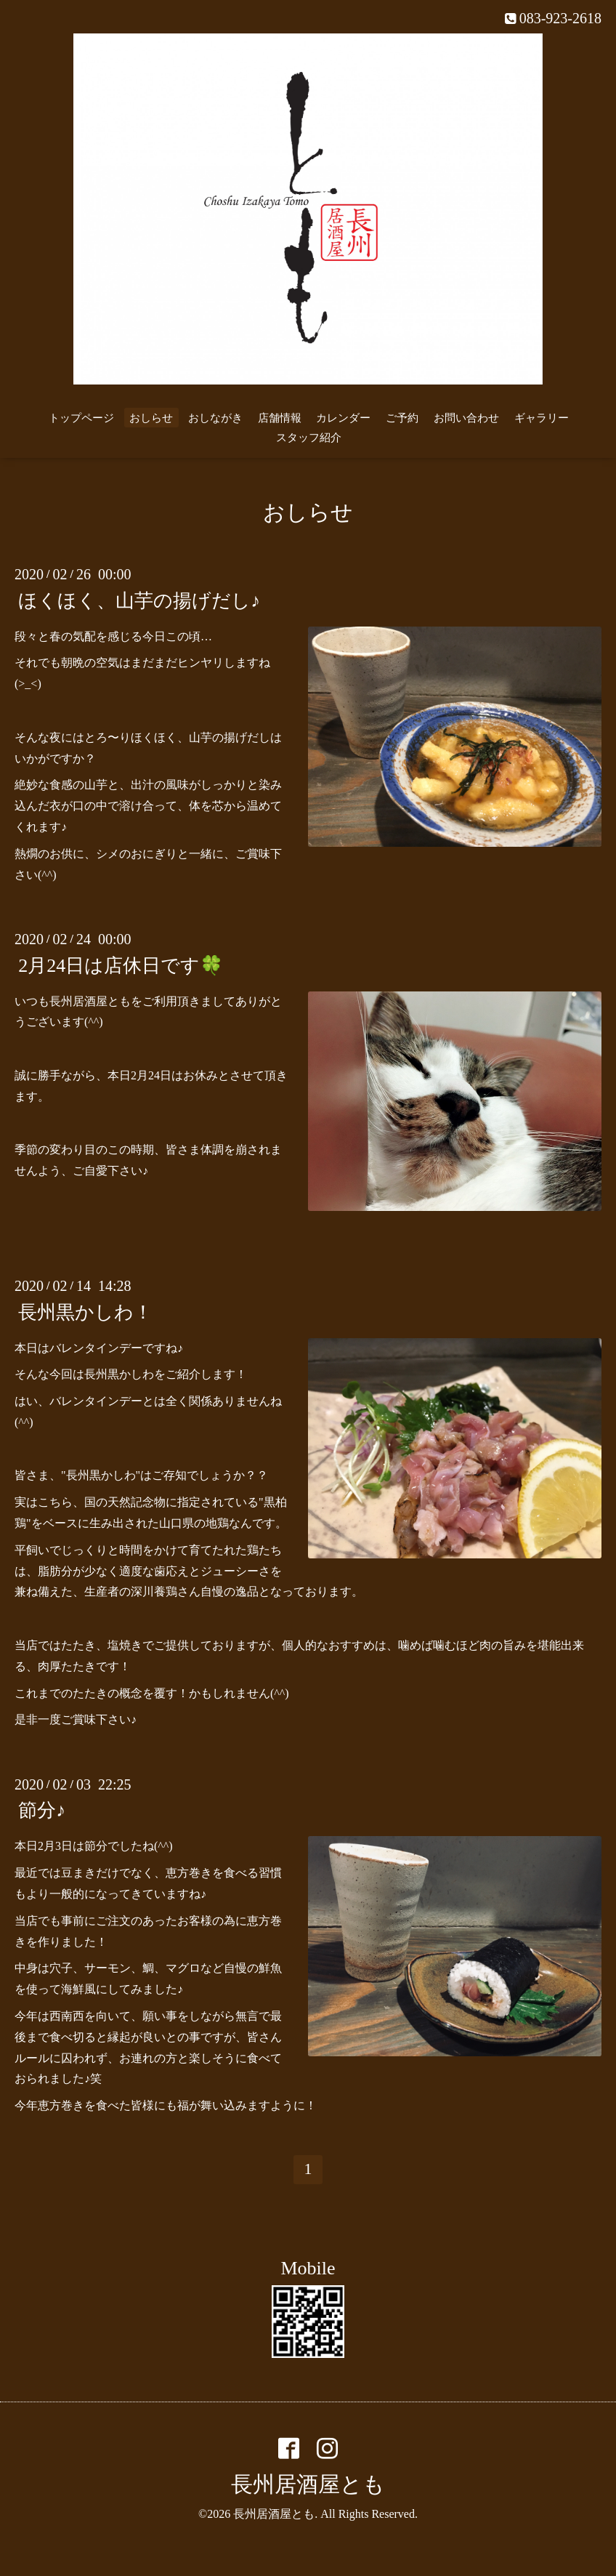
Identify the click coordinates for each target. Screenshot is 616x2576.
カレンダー (343, 418)
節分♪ (41, 1810)
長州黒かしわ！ (85, 1311)
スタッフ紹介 (308, 437)
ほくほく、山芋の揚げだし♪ (139, 600)
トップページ (81, 418)
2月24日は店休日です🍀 (120, 964)
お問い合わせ (466, 418)
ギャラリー (541, 418)
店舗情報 (279, 418)
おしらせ (151, 418)
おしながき (215, 418)
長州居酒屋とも (308, 2484)
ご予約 (402, 418)
